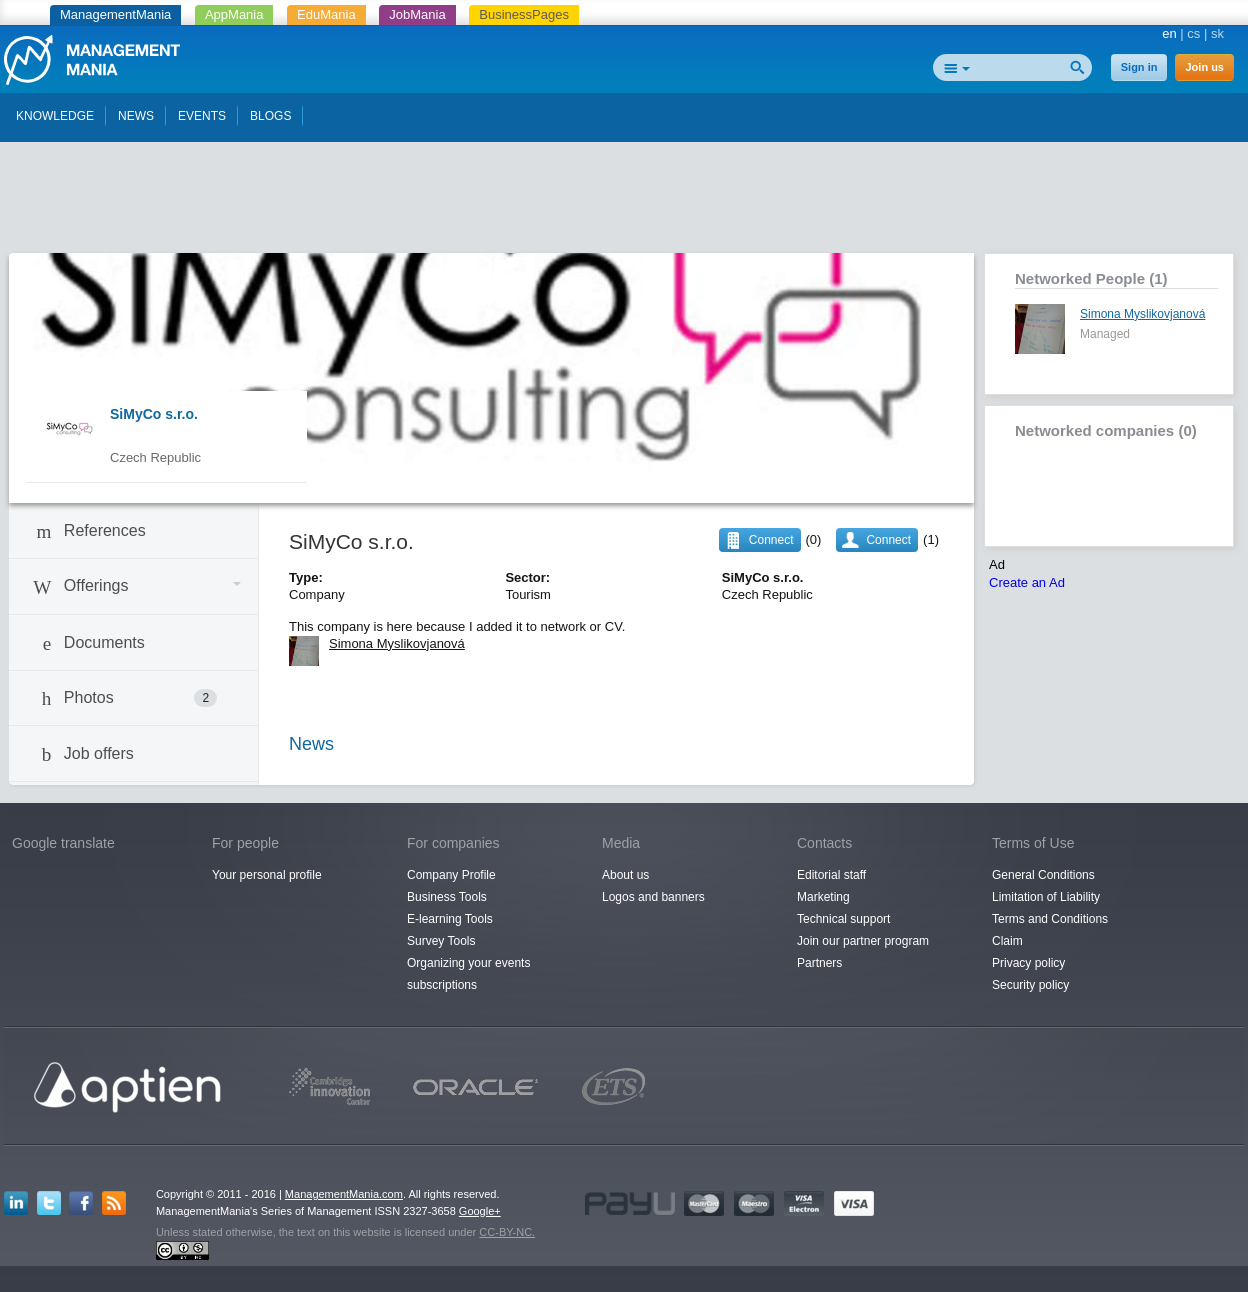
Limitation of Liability (1046, 897)
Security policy (1030, 985)
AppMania (234, 14)
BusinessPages (524, 14)
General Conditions (1043, 875)
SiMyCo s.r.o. (154, 414)
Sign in (1139, 67)
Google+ (480, 1211)
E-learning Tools (450, 919)
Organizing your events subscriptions (468, 974)
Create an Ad (1027, 582)
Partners (819, 963)
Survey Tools (441, 941)
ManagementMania (115, 14)
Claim (1007, 941)
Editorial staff (831, 875)
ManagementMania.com (344, 1194)
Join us (1204, 67)
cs (1193, 33)
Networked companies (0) (1106, 430)
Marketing (823, 897)
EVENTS (202, 116)
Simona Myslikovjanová (1142, 314)
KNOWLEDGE (55, 116)
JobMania (417, 14)
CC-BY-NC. (507, 1232)
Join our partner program (863, 941)
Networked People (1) (1091, 278)
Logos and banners (653, 897)
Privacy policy (1028, 963)
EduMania (326, 14)
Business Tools (447, 897)
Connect (888, 540)
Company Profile (451, 875)
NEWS (136, 116)
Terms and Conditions (1050, 919)
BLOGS (270, 116)
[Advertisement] (624, 203)
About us (625, 875)
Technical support (843, 919)
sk (1217, 33)
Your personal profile (267, 875)
